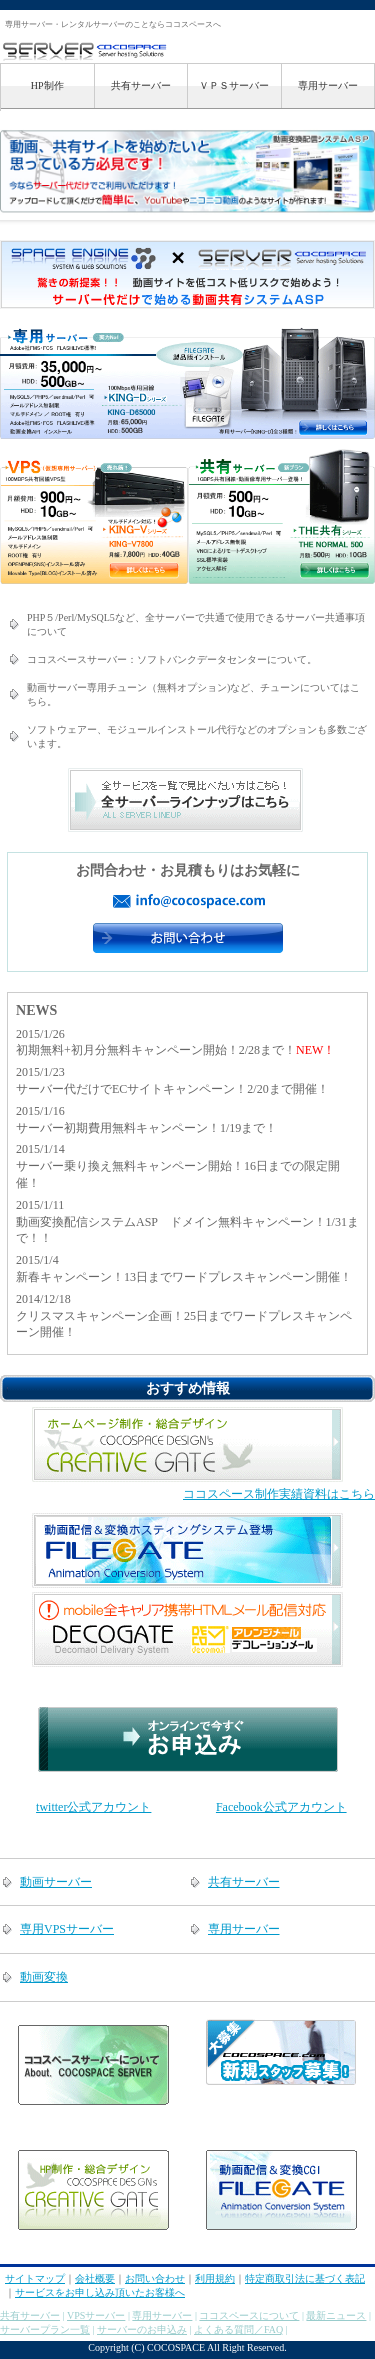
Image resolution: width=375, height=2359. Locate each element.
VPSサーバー (96, 2315)
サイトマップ (35, 2278)
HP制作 (47, 85)
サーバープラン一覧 (45, 2329)
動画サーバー (56, 1882)
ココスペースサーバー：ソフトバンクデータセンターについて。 (172, 659)
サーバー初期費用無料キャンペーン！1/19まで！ (146, 1128)
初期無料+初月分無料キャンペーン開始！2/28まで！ (156, 1050)
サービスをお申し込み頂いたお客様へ (100, 2292)
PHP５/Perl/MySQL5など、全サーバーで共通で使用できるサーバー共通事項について (196, 624)
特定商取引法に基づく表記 (305, 2278)
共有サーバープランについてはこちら (282, 486)
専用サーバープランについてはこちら (187, 358)
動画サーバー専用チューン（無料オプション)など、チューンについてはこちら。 (193, 694)
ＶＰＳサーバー (234, 85)
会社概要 (95, 2278)
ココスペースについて (249, 2315)
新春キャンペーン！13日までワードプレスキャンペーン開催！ (184, 1277)
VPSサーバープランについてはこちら (94, 486)
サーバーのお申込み (142, 2329)
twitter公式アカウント (93, 1807)
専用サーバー (328, 85)
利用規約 (215, 2278)
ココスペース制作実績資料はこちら (279, 1494)
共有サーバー (141, 85)
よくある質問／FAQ (238, 2329)
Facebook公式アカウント (281, 1807)
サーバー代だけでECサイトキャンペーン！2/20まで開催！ (172, 1089)
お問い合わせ (155, 2278)
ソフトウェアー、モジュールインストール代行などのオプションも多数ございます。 (197, 736)
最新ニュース (336, 2315)
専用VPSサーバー (67, 1929)
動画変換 (44, 1977)
